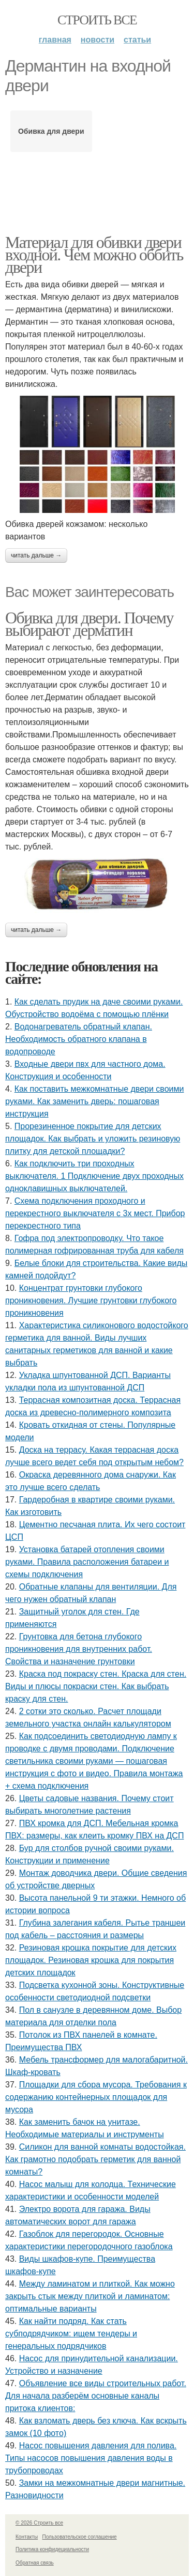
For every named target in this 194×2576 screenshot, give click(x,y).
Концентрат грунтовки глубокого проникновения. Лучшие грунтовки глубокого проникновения (91, 1300)
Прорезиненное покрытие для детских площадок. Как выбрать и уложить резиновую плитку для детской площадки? (92, 1138)
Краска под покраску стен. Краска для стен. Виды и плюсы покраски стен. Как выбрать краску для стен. (95, 1686)
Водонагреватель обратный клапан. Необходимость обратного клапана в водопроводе (78, 1039)
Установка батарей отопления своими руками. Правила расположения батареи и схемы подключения (87, 1562)
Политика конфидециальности (52, 2549)
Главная (55, 39)
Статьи (137, 39)
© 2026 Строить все (39, 2523)
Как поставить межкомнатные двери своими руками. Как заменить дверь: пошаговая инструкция (94, 1101)
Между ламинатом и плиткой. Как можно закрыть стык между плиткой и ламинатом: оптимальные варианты (90, 2296)
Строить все (97, 19)
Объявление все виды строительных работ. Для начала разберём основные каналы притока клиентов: (95, 2396)
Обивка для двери (51, 131)
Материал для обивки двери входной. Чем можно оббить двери (94, 254)
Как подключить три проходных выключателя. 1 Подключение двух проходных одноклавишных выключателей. (94, 1176)
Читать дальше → (36, 555)
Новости (97, 39)
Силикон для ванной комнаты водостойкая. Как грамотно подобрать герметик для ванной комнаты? (95, 2159)
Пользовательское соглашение (79, 2537)
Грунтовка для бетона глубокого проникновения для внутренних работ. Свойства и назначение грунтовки (78, 1649)
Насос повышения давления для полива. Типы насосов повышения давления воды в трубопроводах (90, 2458)
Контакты (27, 2537)
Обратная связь (35, 2563)
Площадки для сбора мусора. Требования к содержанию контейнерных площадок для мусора (96, 2097)
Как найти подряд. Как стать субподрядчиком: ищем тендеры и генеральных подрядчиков (71, 2333)
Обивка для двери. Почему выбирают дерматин (89, 623)
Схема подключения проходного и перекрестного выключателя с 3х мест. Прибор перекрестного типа (95, 1213)
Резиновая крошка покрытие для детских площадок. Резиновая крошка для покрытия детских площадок (90, 1960)
